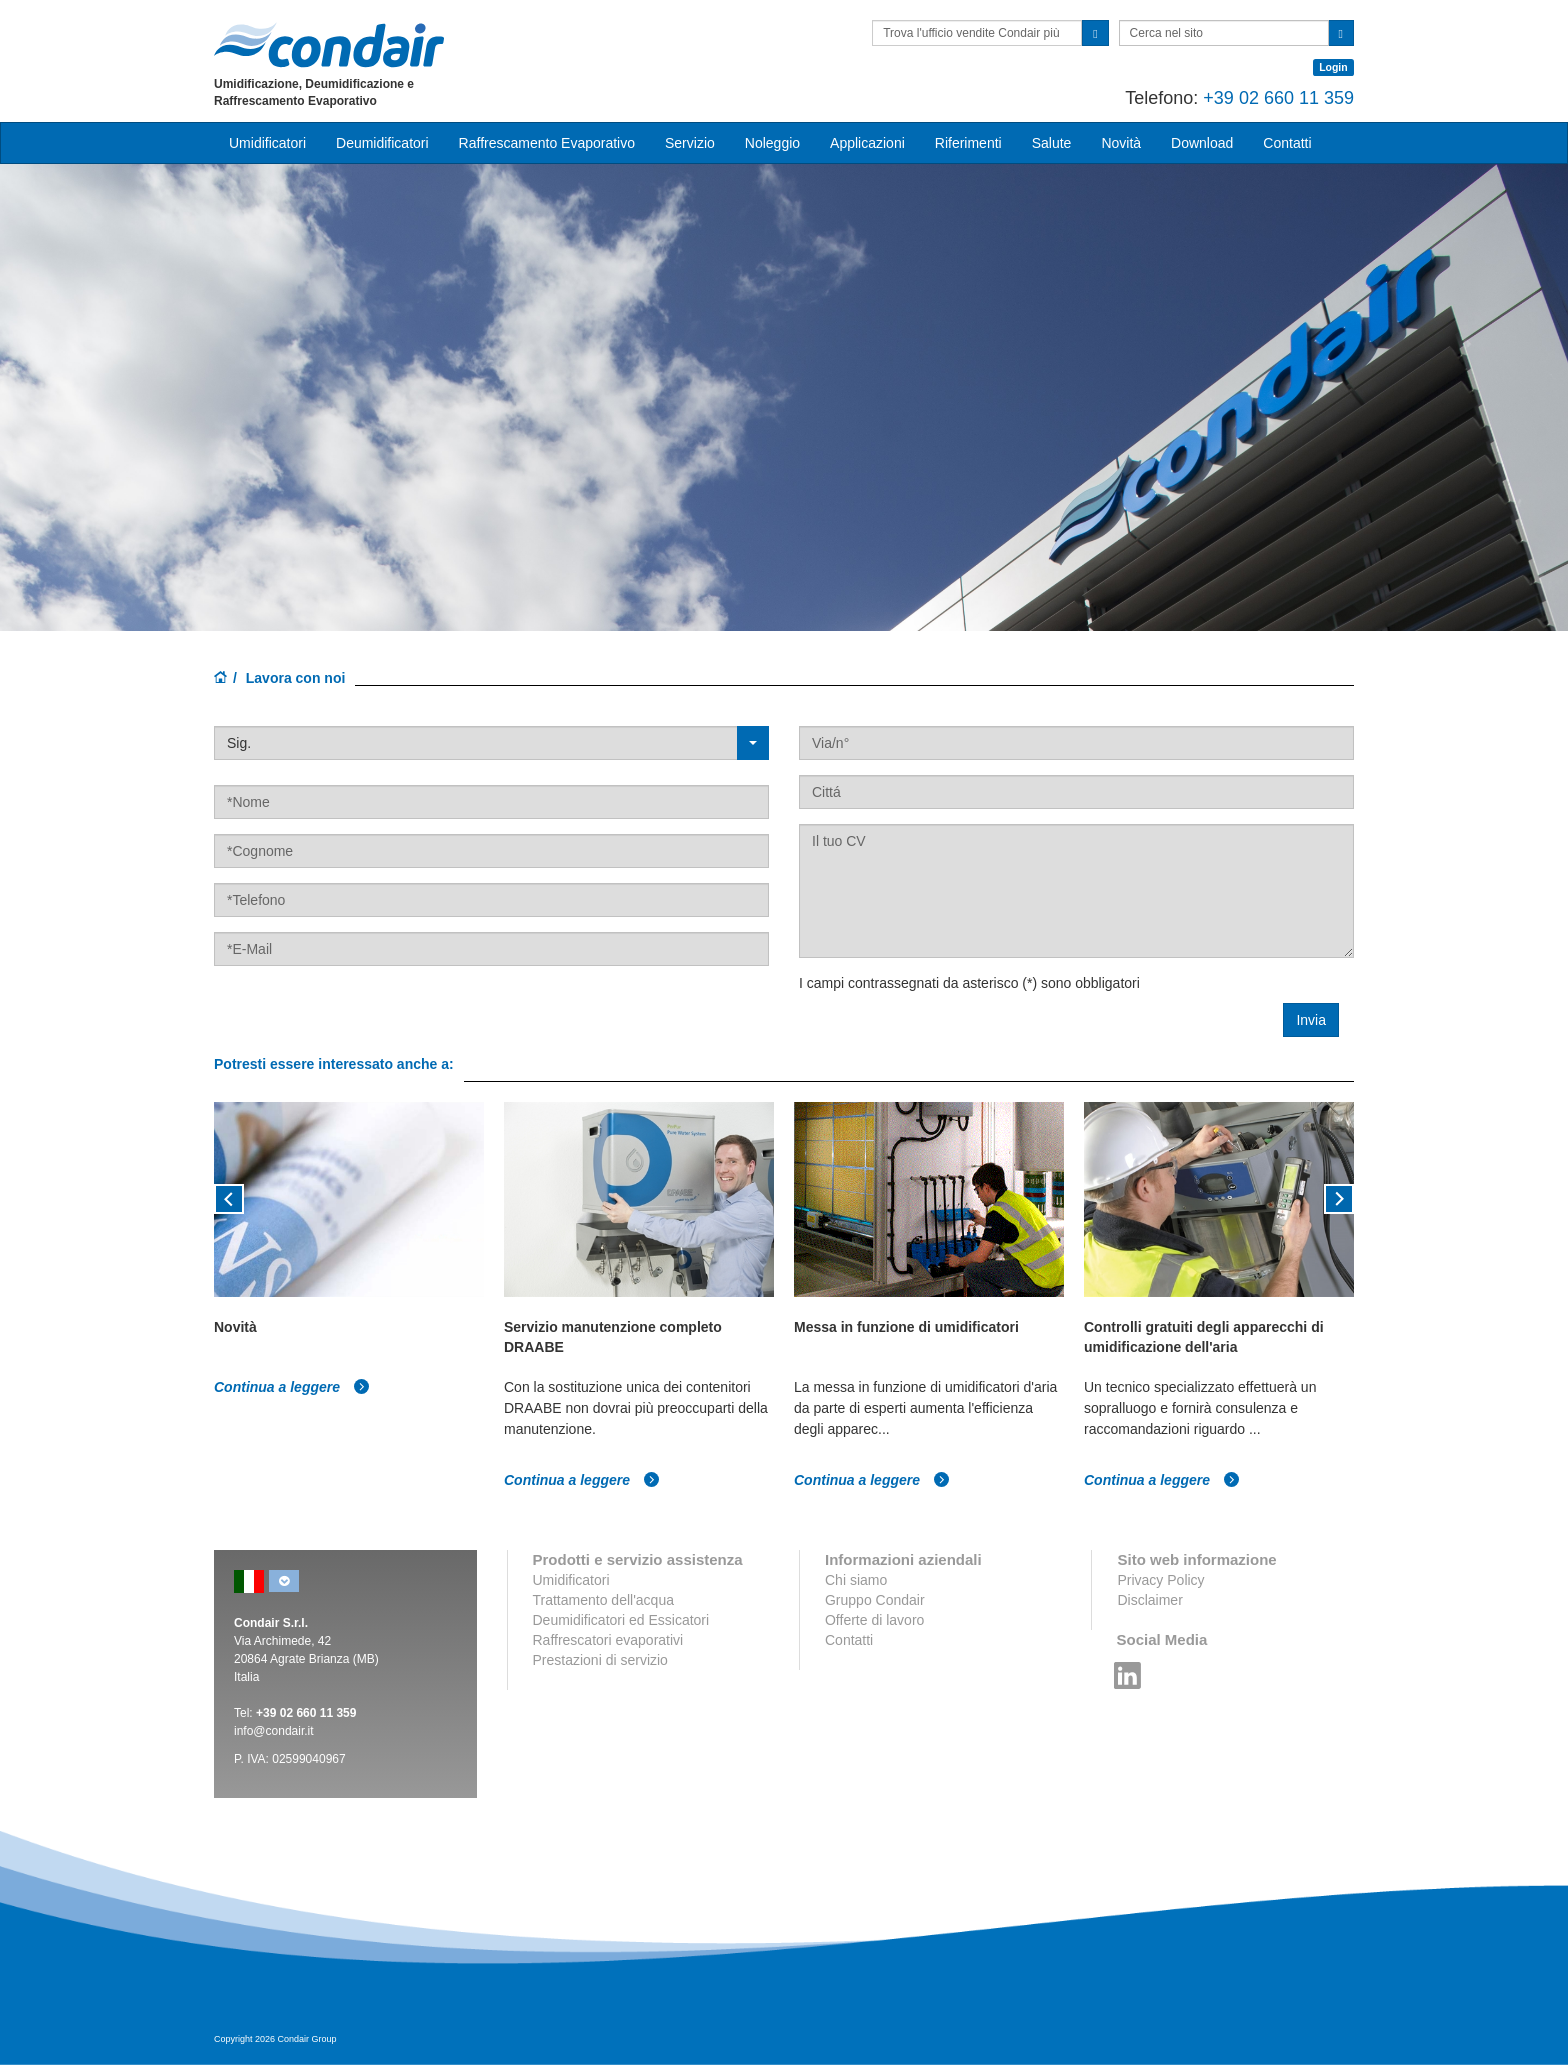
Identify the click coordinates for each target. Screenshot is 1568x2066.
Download (1202, 143)
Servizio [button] (690, 143)
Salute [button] (1052, 143)
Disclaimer (1149, 1600)
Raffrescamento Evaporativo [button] (547, 143)
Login (1333, 67)
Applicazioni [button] (867, 143)
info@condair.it (274, 1731)
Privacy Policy (1160, 1580)
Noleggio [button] (772, 143)
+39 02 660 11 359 (1278, 98)
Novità (1121, 143)
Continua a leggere (292, 1386)
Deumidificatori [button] (382, 143)
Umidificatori (571, 1580)
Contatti (849, 1640)
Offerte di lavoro (874, 1620)
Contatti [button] (1287, 143)
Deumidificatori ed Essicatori (621, 1620)
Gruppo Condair (875, 1600)
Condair (329, 45)
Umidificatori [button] (267, 143)
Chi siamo (856, 1580)
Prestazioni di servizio (600, 1660)
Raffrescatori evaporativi (608, 1640)
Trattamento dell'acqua (603, 1600)
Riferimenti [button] (968, 143)
